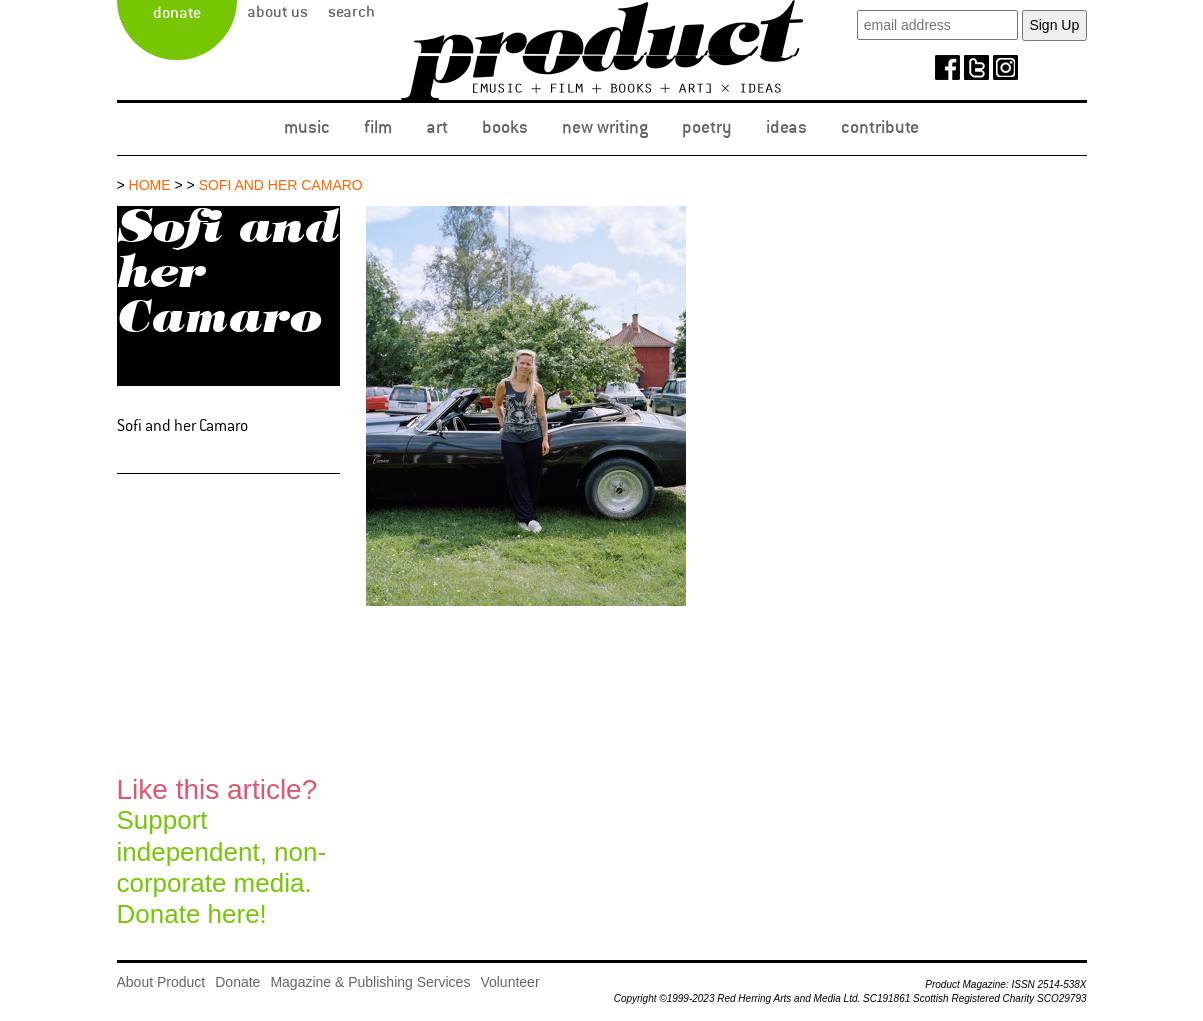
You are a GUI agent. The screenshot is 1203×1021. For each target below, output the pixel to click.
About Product (161, 982)
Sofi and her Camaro (281, 185)
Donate (177, 13)
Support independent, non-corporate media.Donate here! (222, 851)
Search (351, 12)
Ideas (786, 127)
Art (437, 127)
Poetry (707, 127)
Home (150, 185)
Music (307, 127)
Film (378, 127)
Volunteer (509, 982)
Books (505, 127)
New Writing (605, 127)
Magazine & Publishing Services (370, 982)
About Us (277, 12)
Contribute (880, 127)
